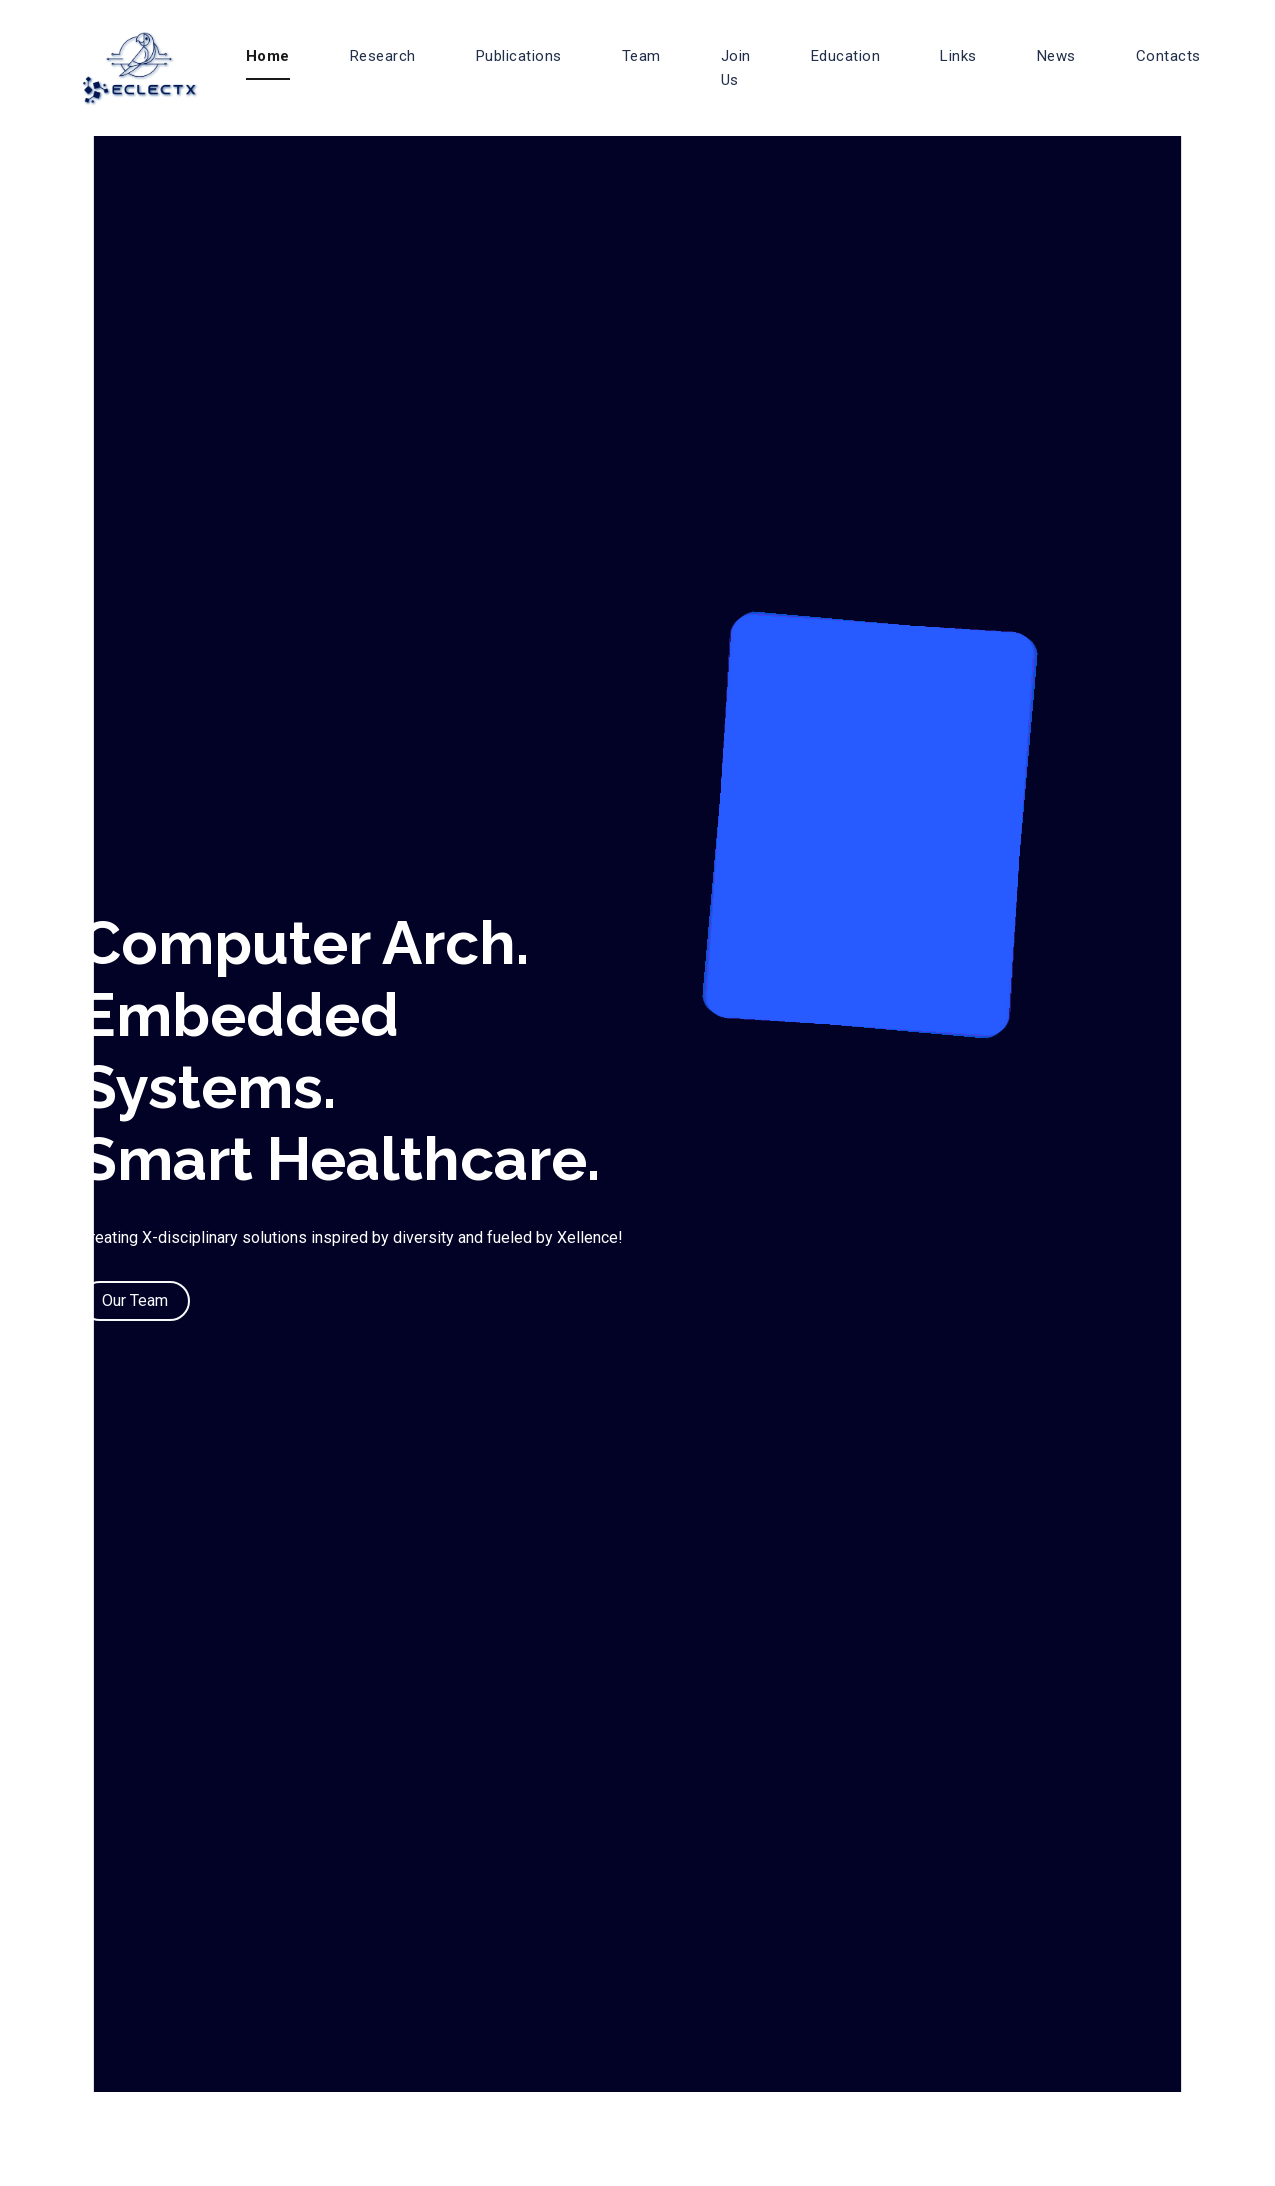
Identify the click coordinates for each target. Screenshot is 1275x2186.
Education (846, 56)
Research (383, 56)
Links (958, 56)
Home (268, 56)
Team (641, 56)
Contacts (1168, 56)
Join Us (736, 68)
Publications (519, 56)
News (1056, 56)
